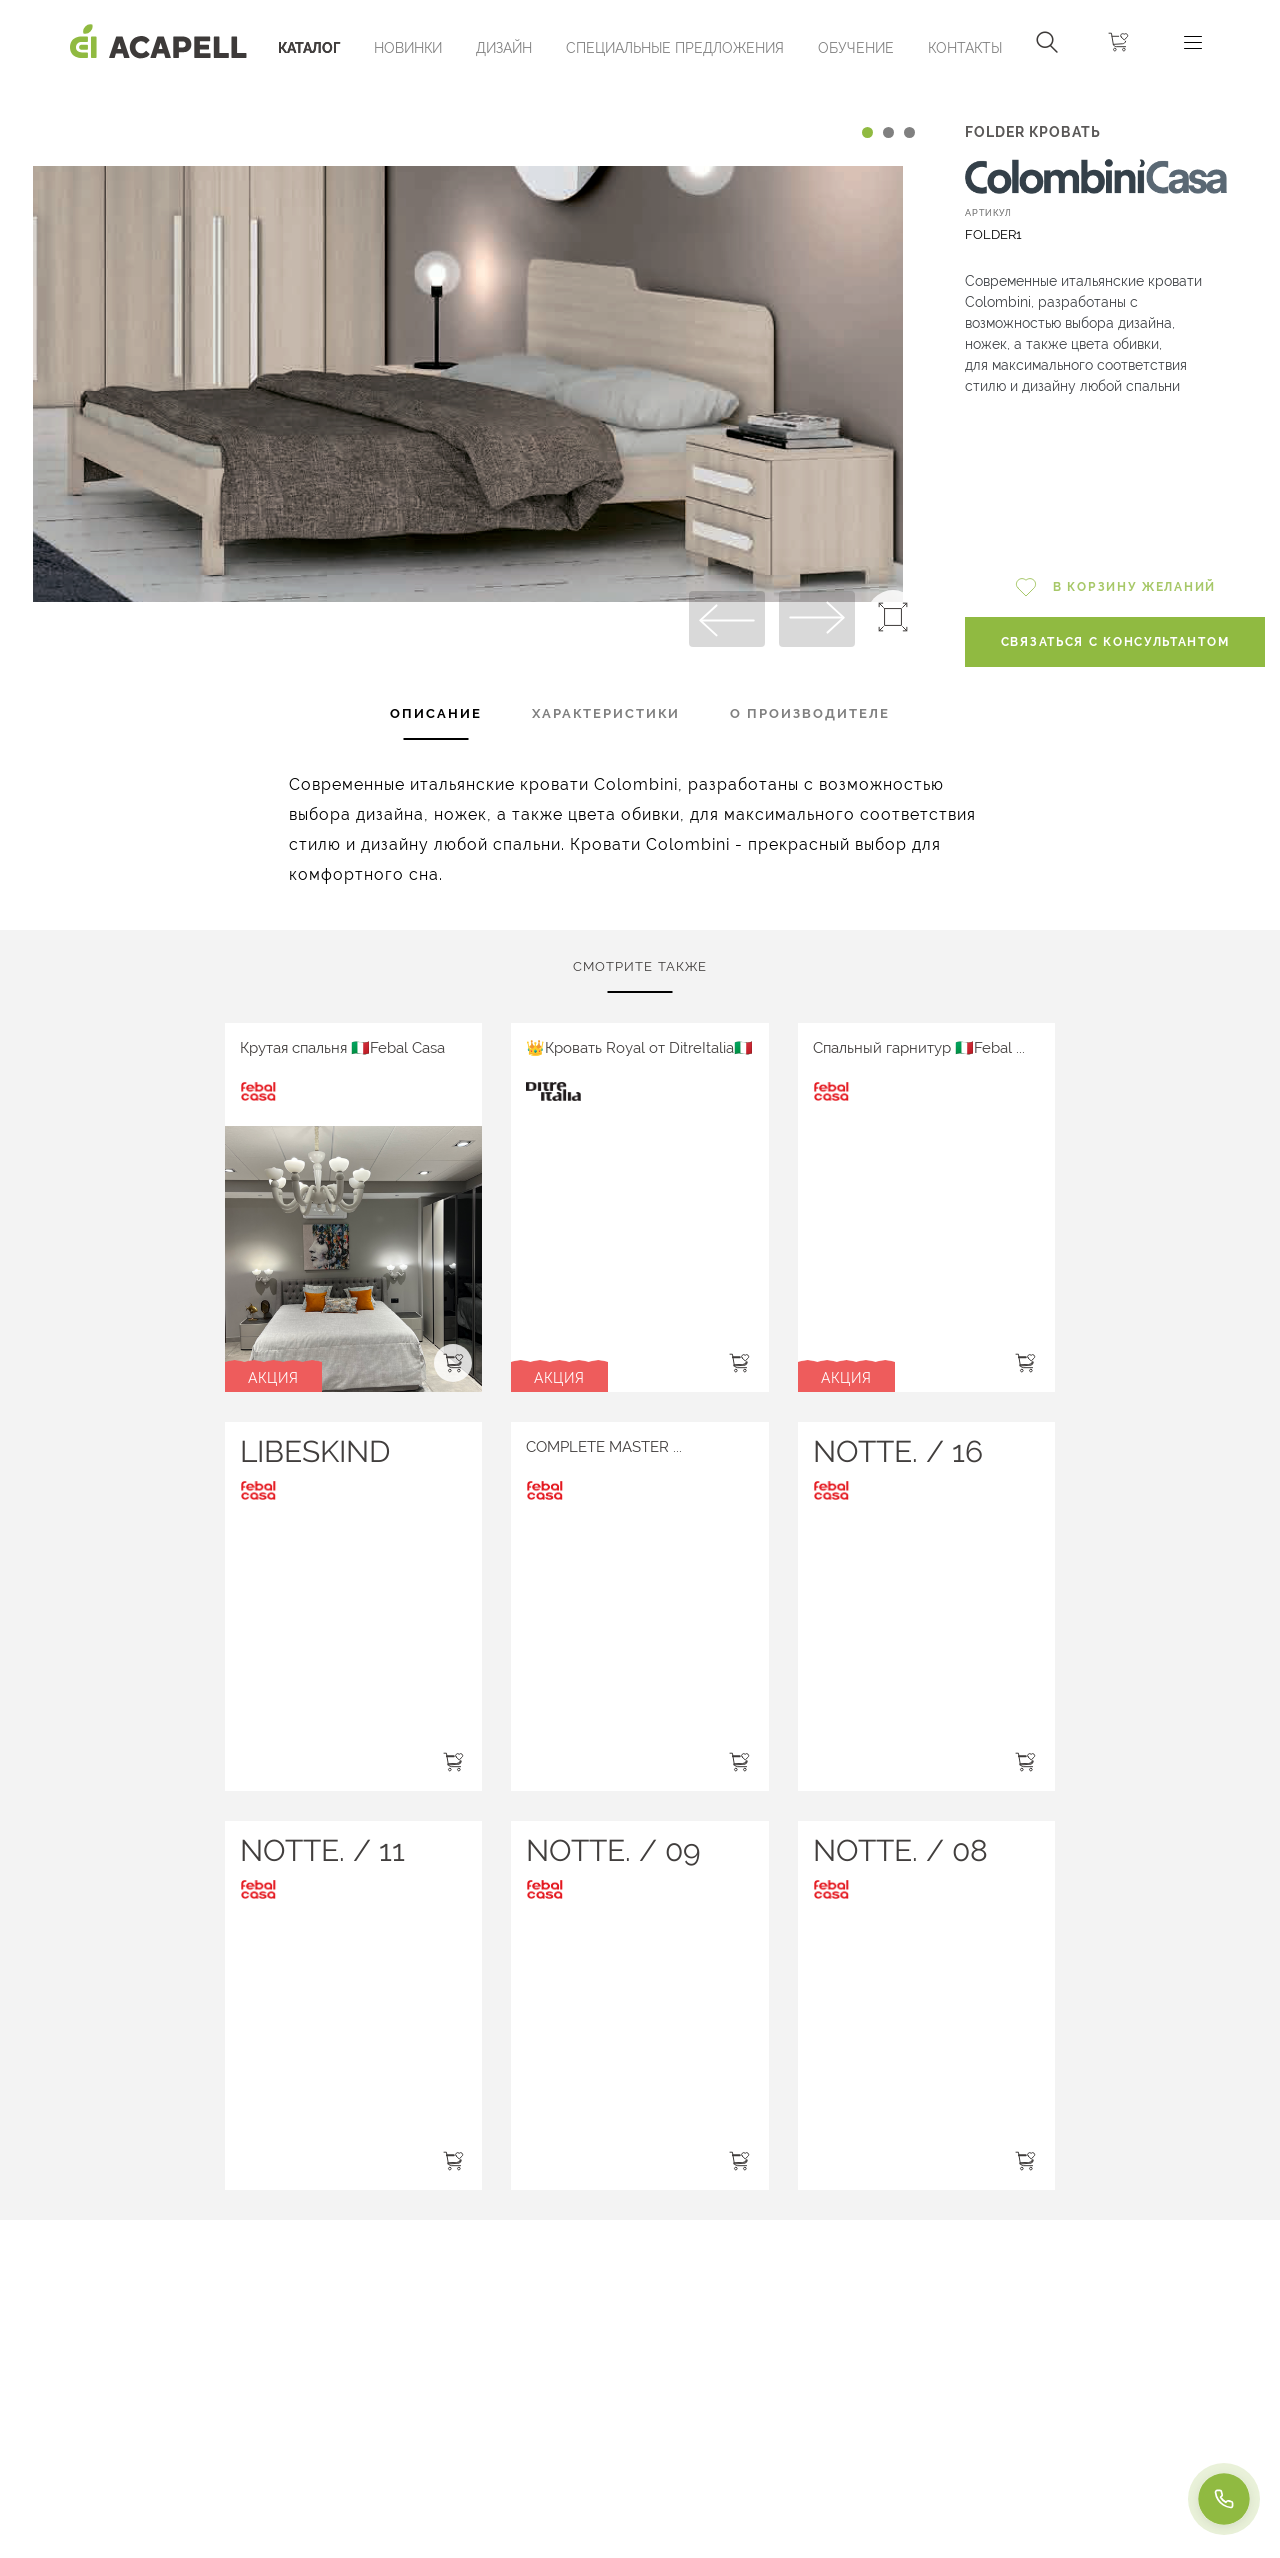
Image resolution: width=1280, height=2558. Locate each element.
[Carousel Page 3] (909, 132)
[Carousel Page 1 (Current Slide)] (867, 132)
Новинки (408, 48)
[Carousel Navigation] (467, 93)
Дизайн (504, 48)
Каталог (309, 48)
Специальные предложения (675, 48)
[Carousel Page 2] (888, 132)
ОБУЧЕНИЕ (856, 48)
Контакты (965, 48)
